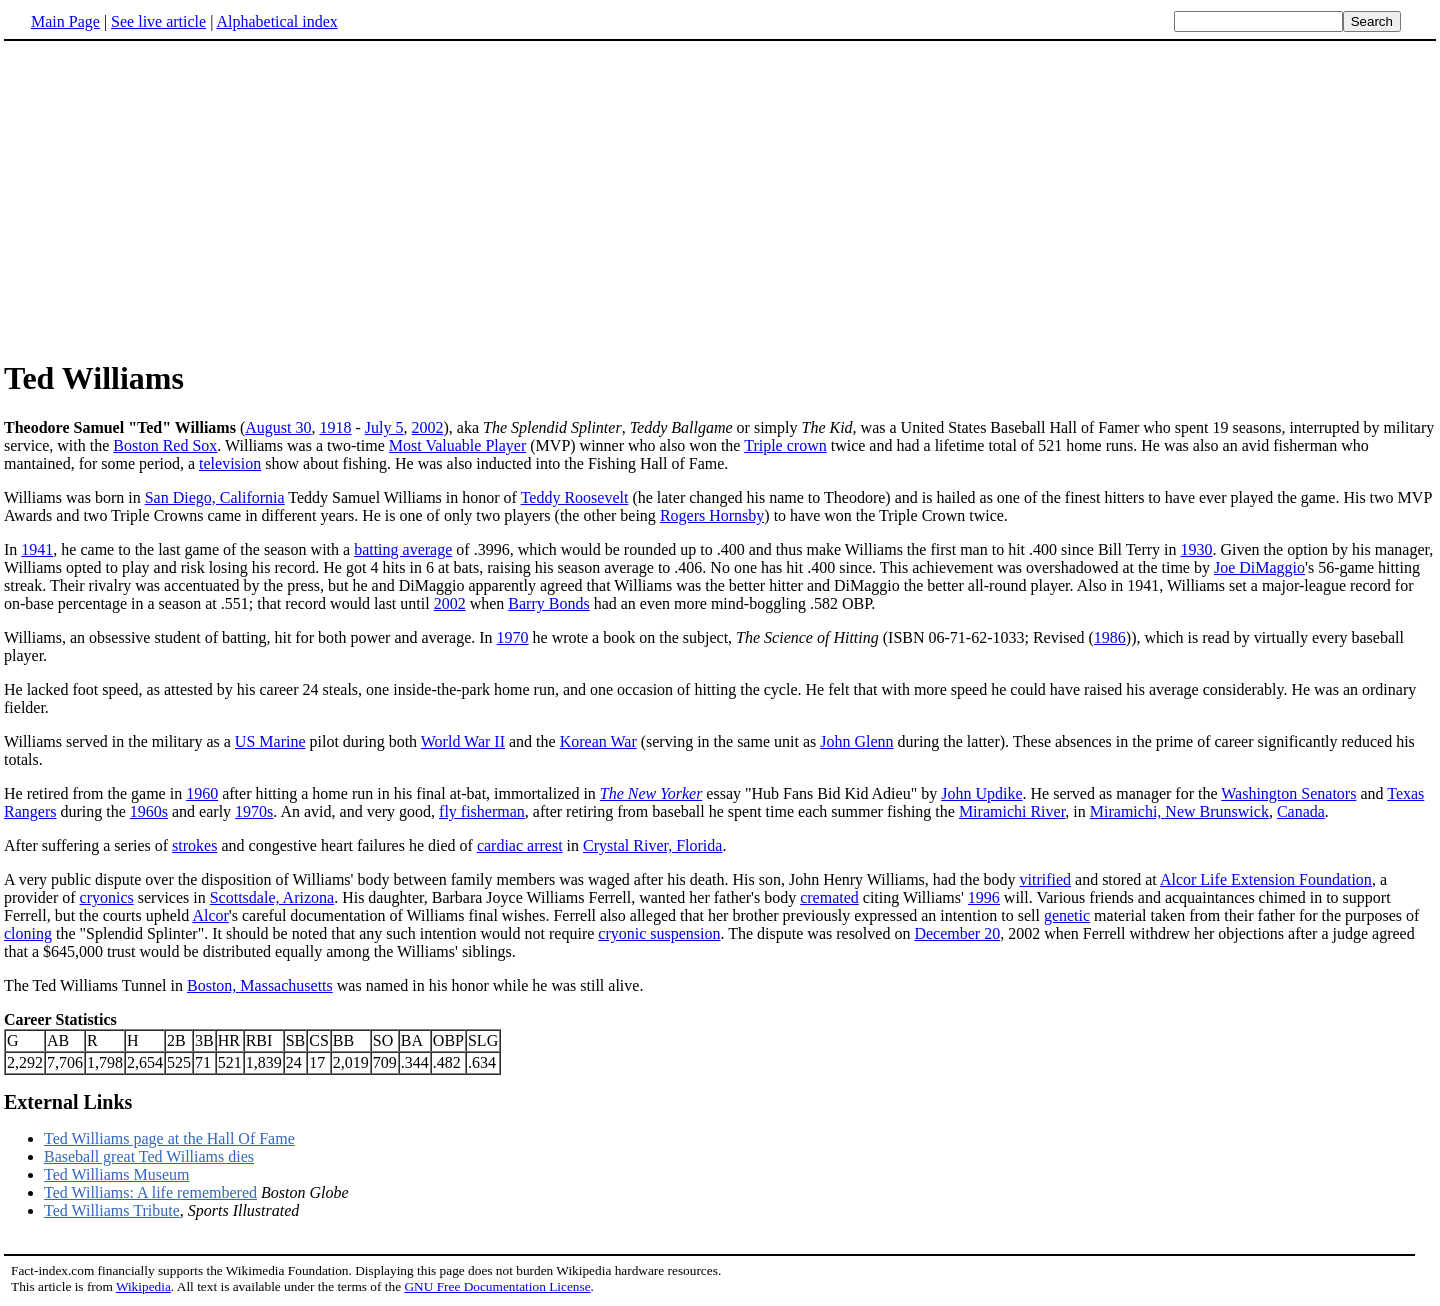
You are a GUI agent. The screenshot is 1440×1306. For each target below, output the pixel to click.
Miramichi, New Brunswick (1179, 811)
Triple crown (785, 445)
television (230, 463)
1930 (1197, 549)
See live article (158, 21)
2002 (427, 427)
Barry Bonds (548, 603)
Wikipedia (143, 1286)
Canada (1301, 811)
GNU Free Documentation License (497, 1286)
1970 (513, 637)
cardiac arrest (520, 845)
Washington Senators (1288, 793)
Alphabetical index (276, 21)
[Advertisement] (172, 199)
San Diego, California (215, 497)
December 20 (957, 933)
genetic (1067, 915)
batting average (403, 549)
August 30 (278, 427)
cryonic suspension (659, 933)
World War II (463, 741)
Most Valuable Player (457, 445)
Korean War (598, 741)
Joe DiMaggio (1259, 567)
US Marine (270, 741)
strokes (194, 845)
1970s (254, 811)
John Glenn (856, 741)
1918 (335, 427)
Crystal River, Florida (652, 845)
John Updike (981, 793)
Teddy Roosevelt (575, 497)
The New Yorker (651, 793)
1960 (202, 793)
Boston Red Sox (165, 445)
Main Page (65, 21)
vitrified (1045, 879)
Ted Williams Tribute (112, 1210)
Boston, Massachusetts (260, 985)
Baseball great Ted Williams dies (149, 1156)
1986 (1110, 637)
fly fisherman (482, 811)
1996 (984, 897)
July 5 (384, 427)
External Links (68, 1102)
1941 (37, 549)
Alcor (210, 915)
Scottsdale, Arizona (272, 897)
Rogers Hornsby (712, 515)
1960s (149, 811)
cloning (28, 933)
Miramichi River (1012, 811)
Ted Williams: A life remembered (150, 1192)
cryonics (107, 897)
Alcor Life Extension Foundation (1266, 879)
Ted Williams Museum (116, 1174)
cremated (829, 897)
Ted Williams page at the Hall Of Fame (169, 1138)
